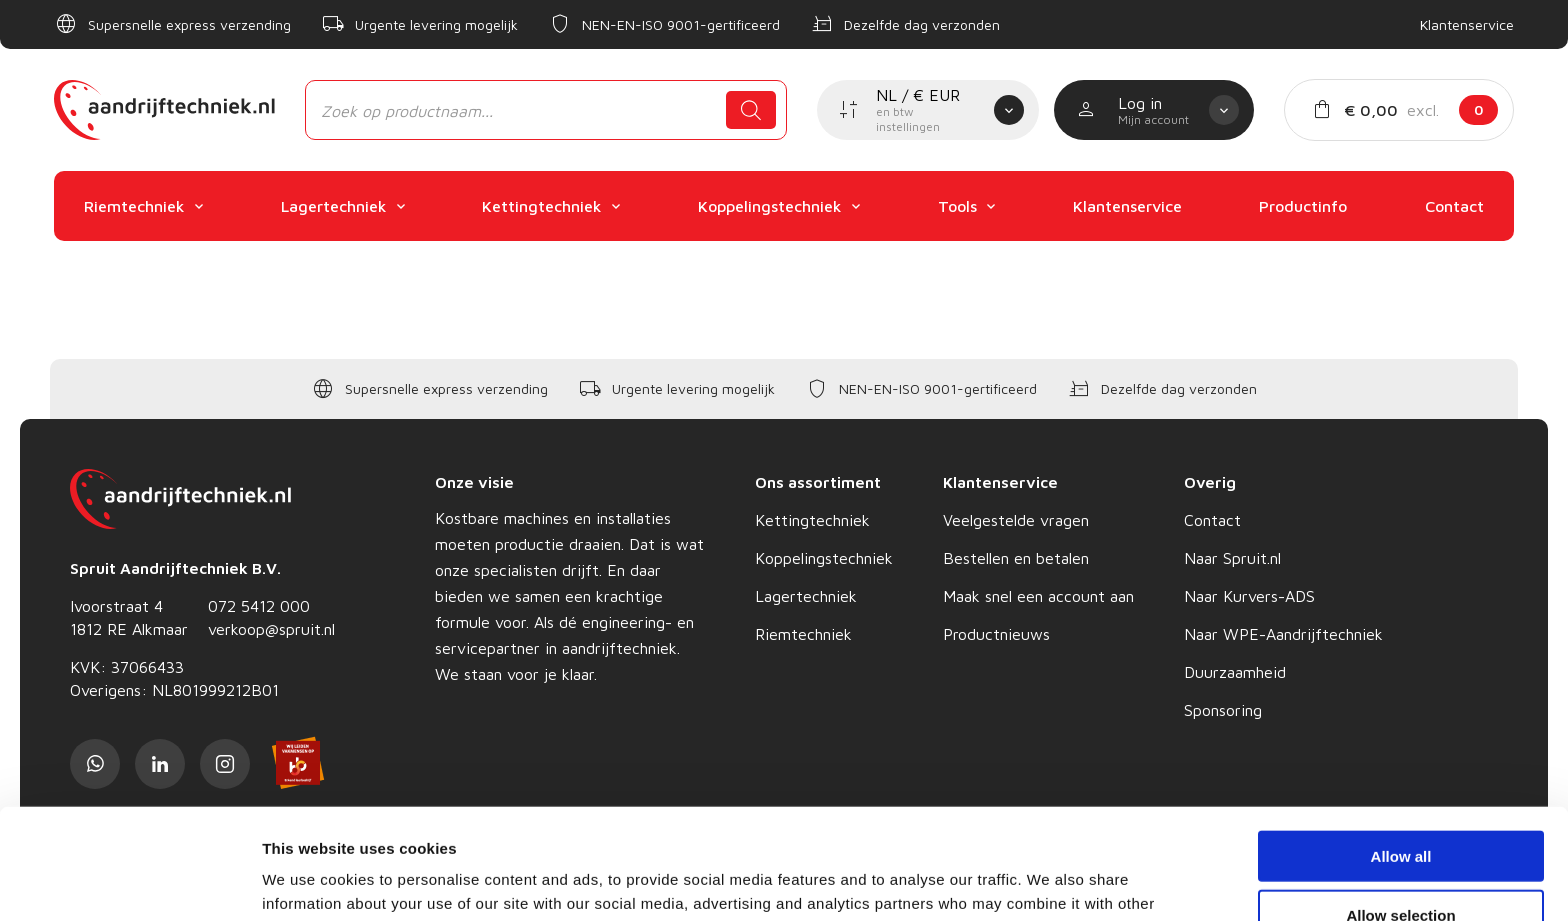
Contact (1212, 520)
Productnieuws (996, 634)
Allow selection (1400, 804)
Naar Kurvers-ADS (1249, 596)
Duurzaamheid (1235, 672)
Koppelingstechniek (824, 558)
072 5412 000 (259, 606)
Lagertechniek (806, 596)
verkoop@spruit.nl (271, 629)
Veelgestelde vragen (1016, 520)
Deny (1401, 862)
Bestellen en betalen (1016, 558)
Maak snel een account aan (1038, 596)
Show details (1049, 881)
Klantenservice (1467, 24)
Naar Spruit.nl (1232, 558)
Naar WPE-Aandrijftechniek (1283, 634)
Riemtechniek (803, 634)
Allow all (1401, 745)
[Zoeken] (751, 110)
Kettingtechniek (812, 520)
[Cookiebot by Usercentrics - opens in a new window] (129, 882)
